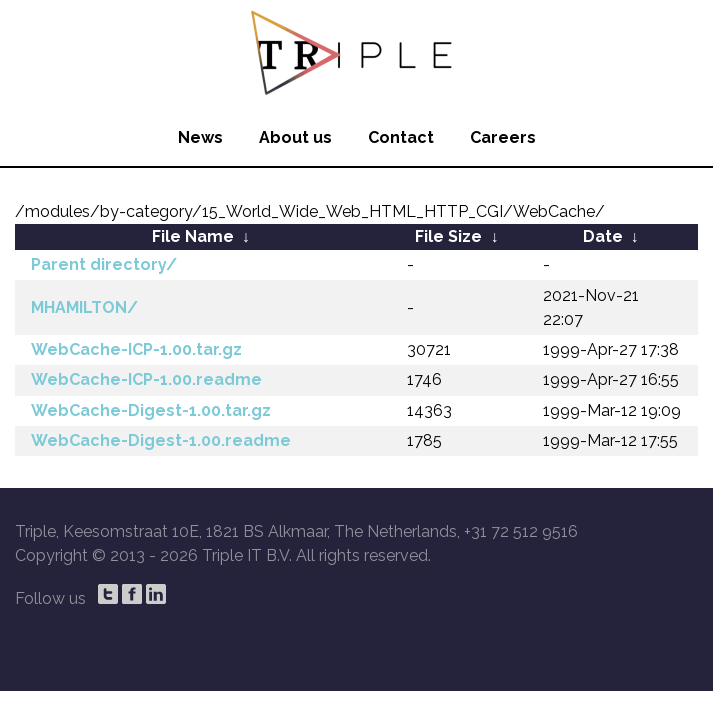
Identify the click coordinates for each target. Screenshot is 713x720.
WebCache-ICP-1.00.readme (146, 379)
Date (603, 236)
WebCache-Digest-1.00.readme (161, 440)
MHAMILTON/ (84, 307)
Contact (401, 137)
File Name (193, 236)
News (200, 137)
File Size (448, 236)
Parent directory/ (104, 264)
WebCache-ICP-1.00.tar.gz (136, 349)
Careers (503, 137)
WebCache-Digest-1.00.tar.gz (151, 410)
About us (295, 137)
